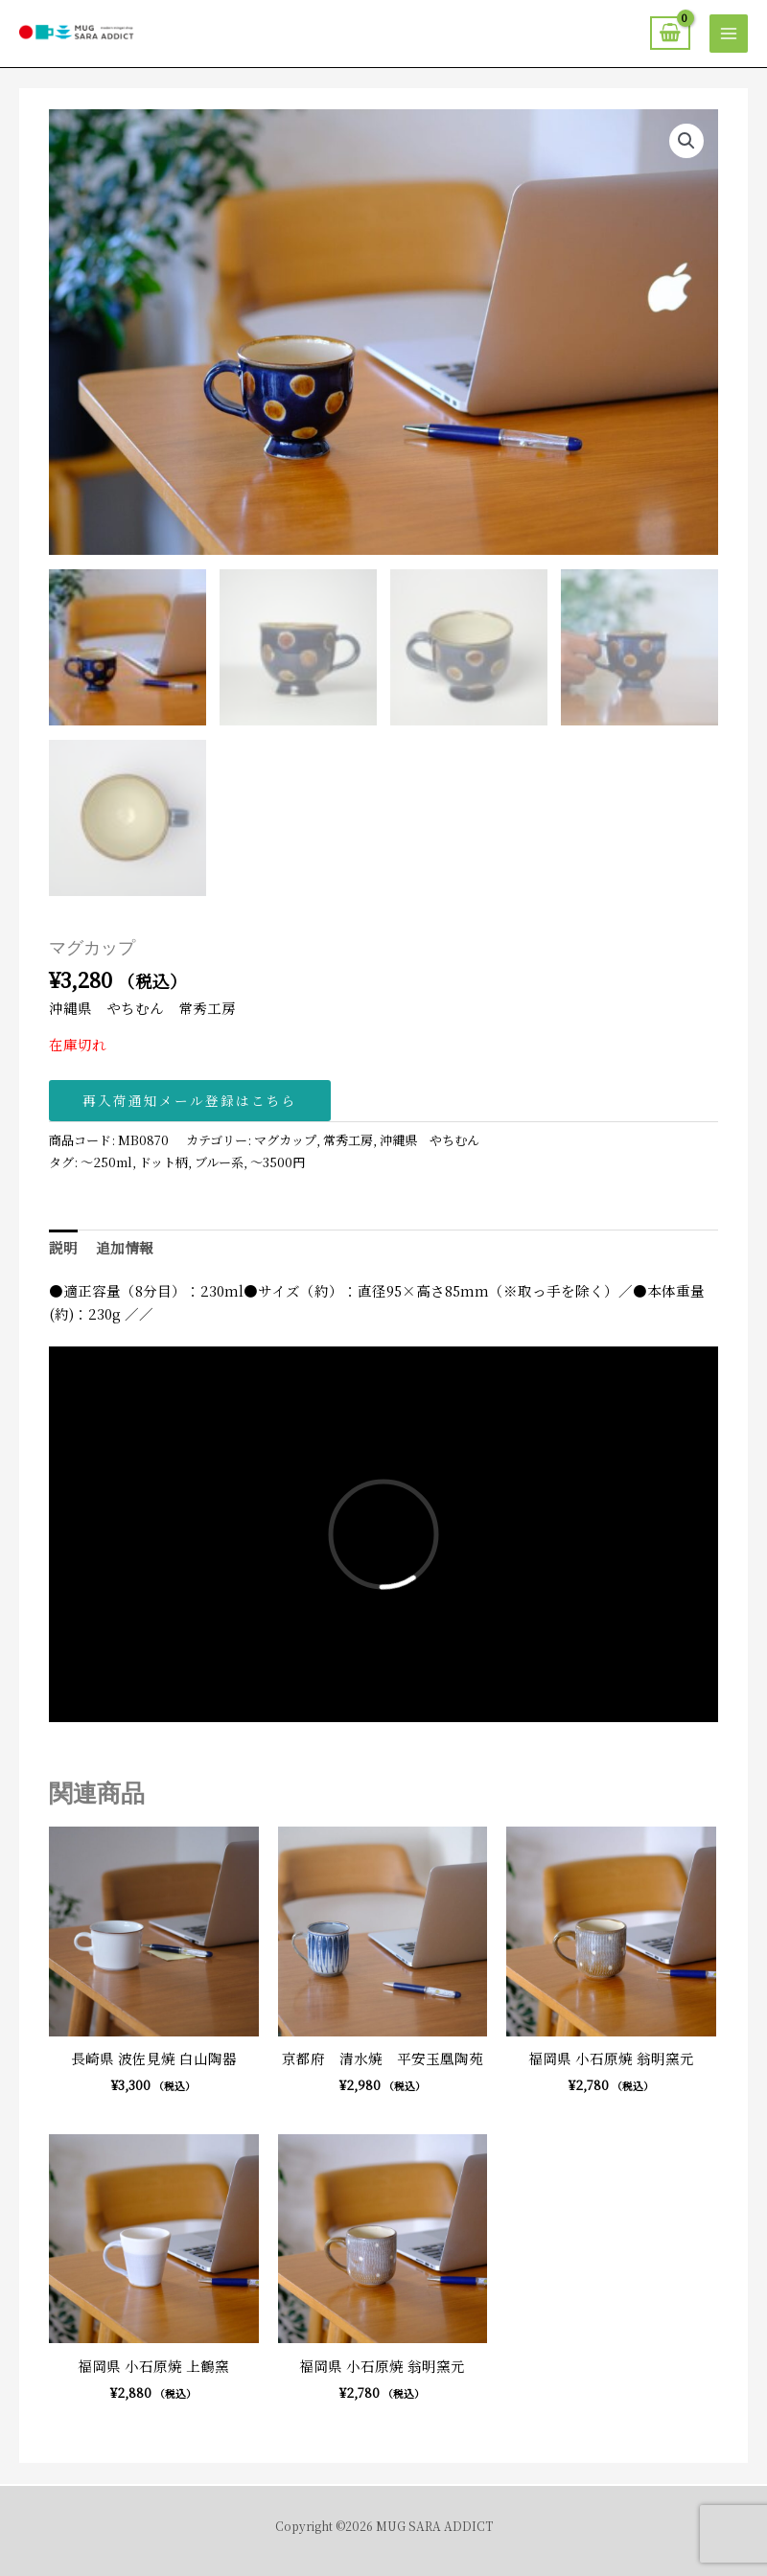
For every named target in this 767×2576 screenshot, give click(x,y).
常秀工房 (348, 1140)
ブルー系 (219, 1162)
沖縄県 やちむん (429, 1140)
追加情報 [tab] (124, 1247)
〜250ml (106, 1162)
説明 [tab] (63, 1247)
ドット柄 (163, 1162)
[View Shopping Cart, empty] (670, 33)
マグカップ (285, 1140)
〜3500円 (277, 1162)
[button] (686, 141)
